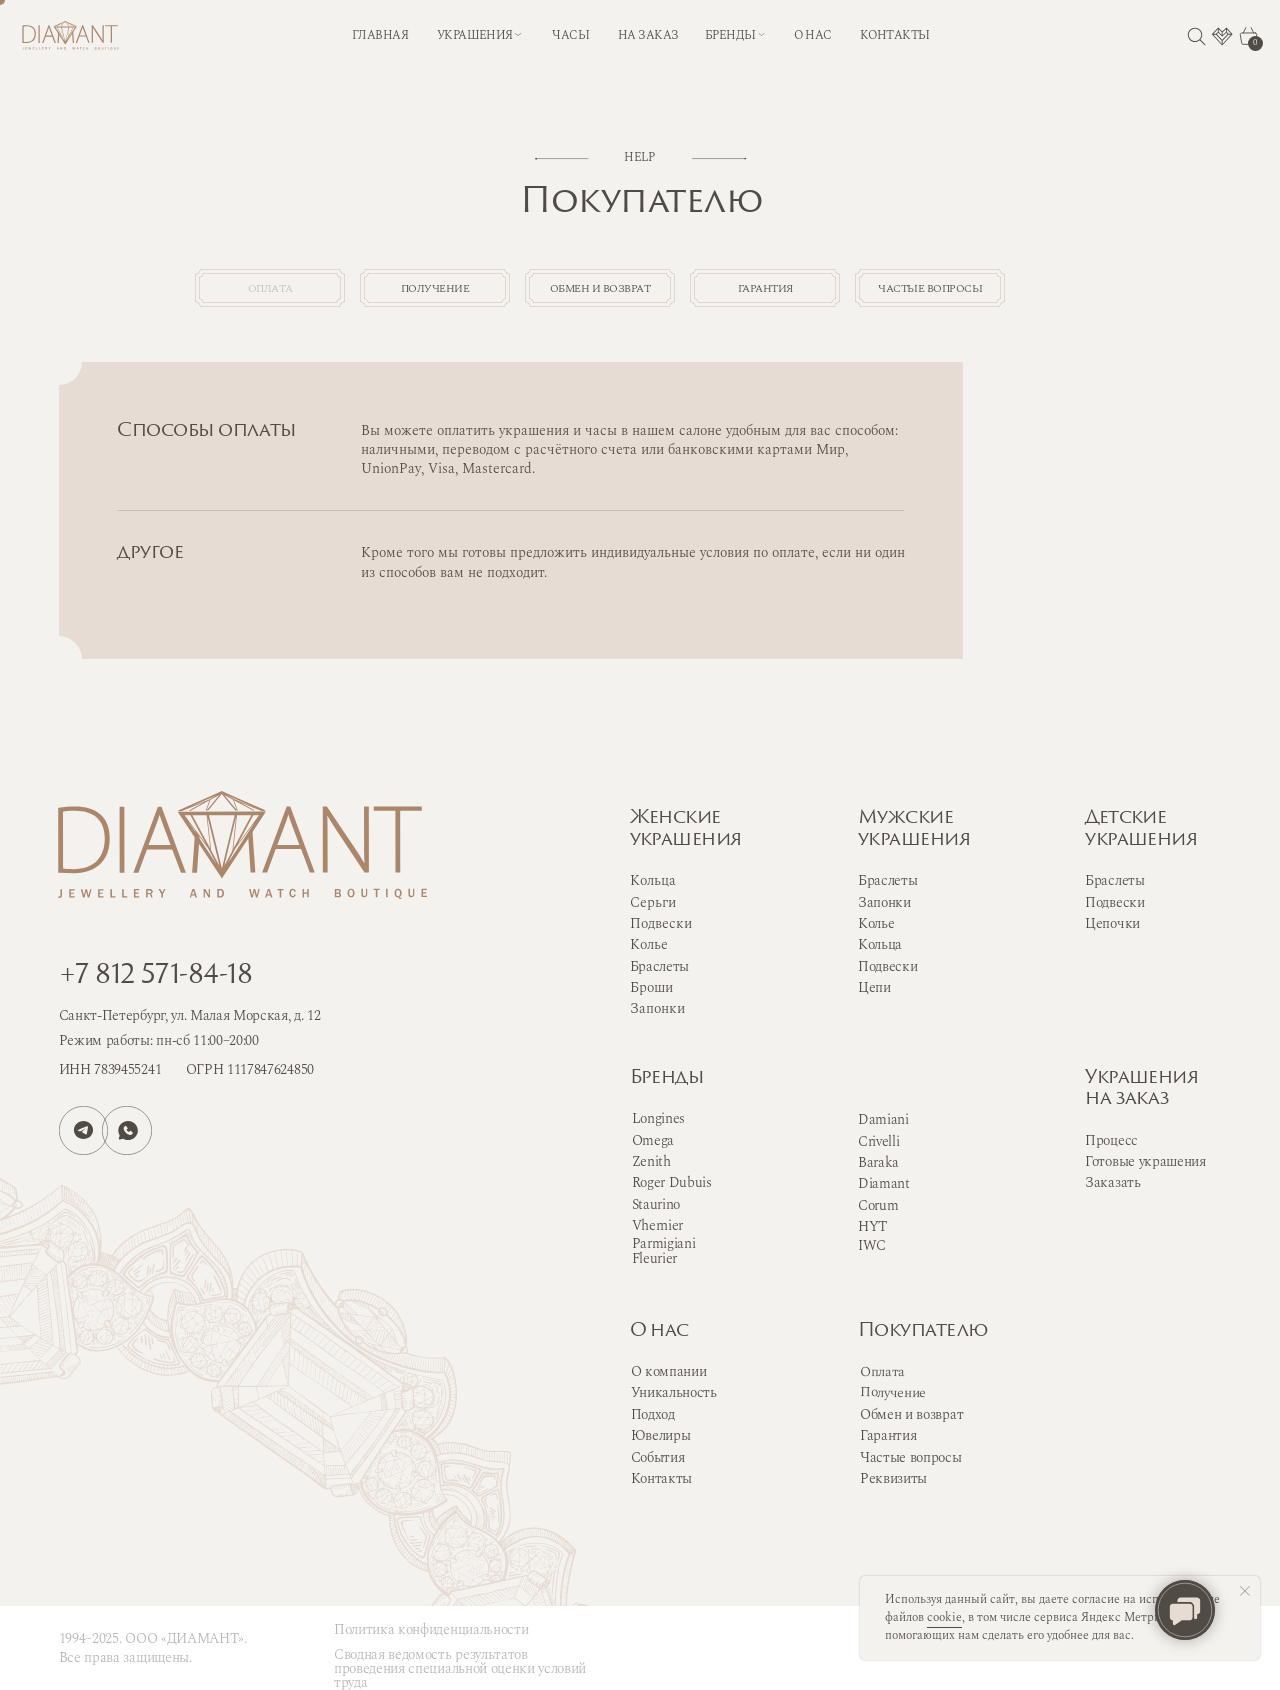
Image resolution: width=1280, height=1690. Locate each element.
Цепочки (1112, 923)
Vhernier (657, 1225)
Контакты (661, 1478)
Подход (653, 1414)
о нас (812, 35)
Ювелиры (661, 1435)
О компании (669, 1371)
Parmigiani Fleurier (664, 1251)
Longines (658, 1118)
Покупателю (923, 1331)
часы (570, 35)
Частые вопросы (911, 1457)
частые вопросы (993, 292)
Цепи (874, 987)
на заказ (648, 35)
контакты (895, 35)
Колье (876, 923)
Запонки (884, 902)
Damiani (883, 1119)
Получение (893, 1393)
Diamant (884, 1183)
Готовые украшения (1145, 1161)
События (658, 1457)
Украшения (475, 35)
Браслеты (887, 880)
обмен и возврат (640, 292)
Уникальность (674, 1392)
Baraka (878, 1162)
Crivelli (878, 1141)
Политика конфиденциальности (431, 1629)
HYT (872, 1226)
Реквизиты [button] (893, 1478)
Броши (651, 987)
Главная (380, 35)
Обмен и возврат (911, 1414)
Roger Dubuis (672, 1182)
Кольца (880, 944)
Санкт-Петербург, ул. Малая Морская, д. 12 (190, 1015)
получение (464, 292)
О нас (659, 1331)
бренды (730, 35)
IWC (872, 1245)
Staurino (656, 1204)
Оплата (882, 1372)
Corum (878, 1205)
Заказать (1112, 1182)
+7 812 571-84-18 (155, 976)
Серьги (653, 902)
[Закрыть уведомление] (1245, 1591)
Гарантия (888, 1435)
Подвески (887, 966)
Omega (653, 1140)
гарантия (816, 292)
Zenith (651, 1161)
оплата (288, 292)
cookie (944, 1617)
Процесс (1111, 1140)
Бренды (667, 1078)
